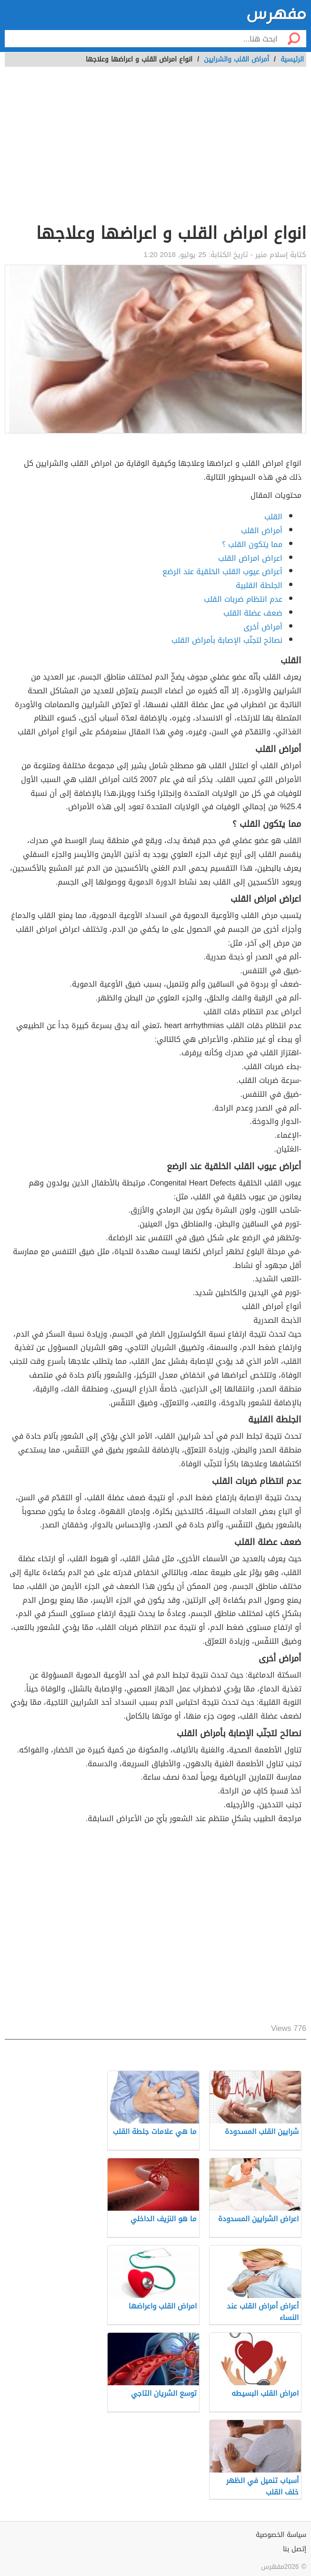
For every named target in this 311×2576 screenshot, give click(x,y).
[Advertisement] (155, 150)
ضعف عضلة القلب (252, 613)
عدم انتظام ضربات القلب (243, 599)
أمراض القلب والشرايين (236, 59)
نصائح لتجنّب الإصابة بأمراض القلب (226, 640)
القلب (273, 516)
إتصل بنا (294, 2549)
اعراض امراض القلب (250, 558)
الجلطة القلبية (259, 585)
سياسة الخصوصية (281, 2535)
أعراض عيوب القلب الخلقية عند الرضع (222, 571)
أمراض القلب (261, 530)
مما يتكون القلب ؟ (252, 544)
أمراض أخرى (262, 626)
